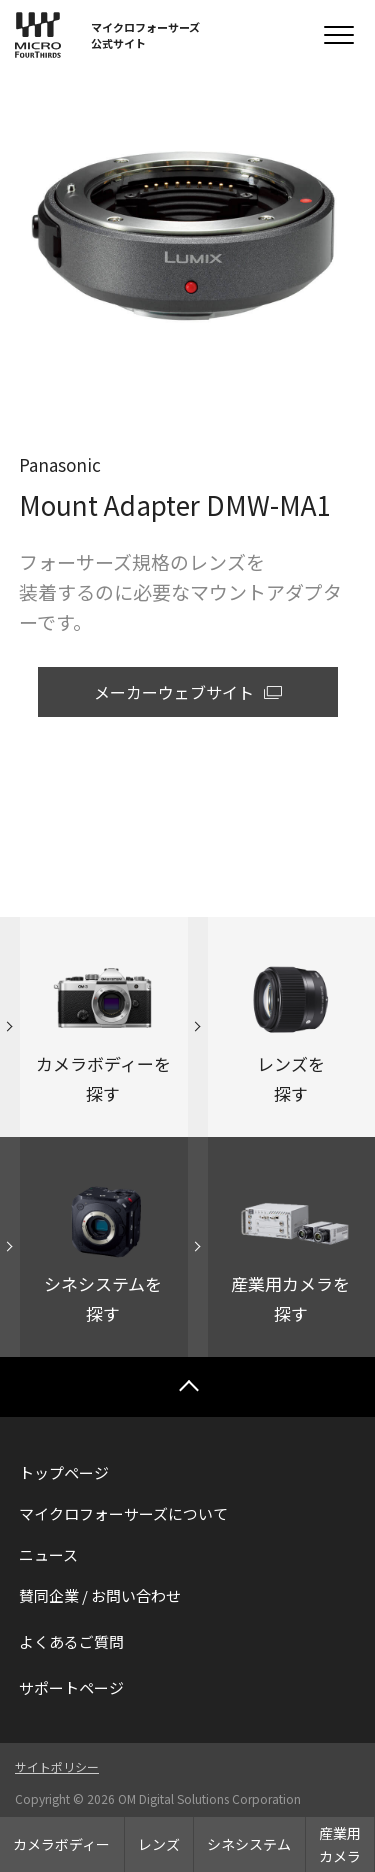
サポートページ (71, 1687)
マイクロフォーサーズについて (123, 1513)
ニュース (48, 1554)
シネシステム (249, 1844)
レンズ (159, 1844)
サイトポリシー (57, 1766)
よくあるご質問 (71, 1641)
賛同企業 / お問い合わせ (100, 1595)
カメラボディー (61, 1844)
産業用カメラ (340, 1844)
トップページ (64, 1472)
